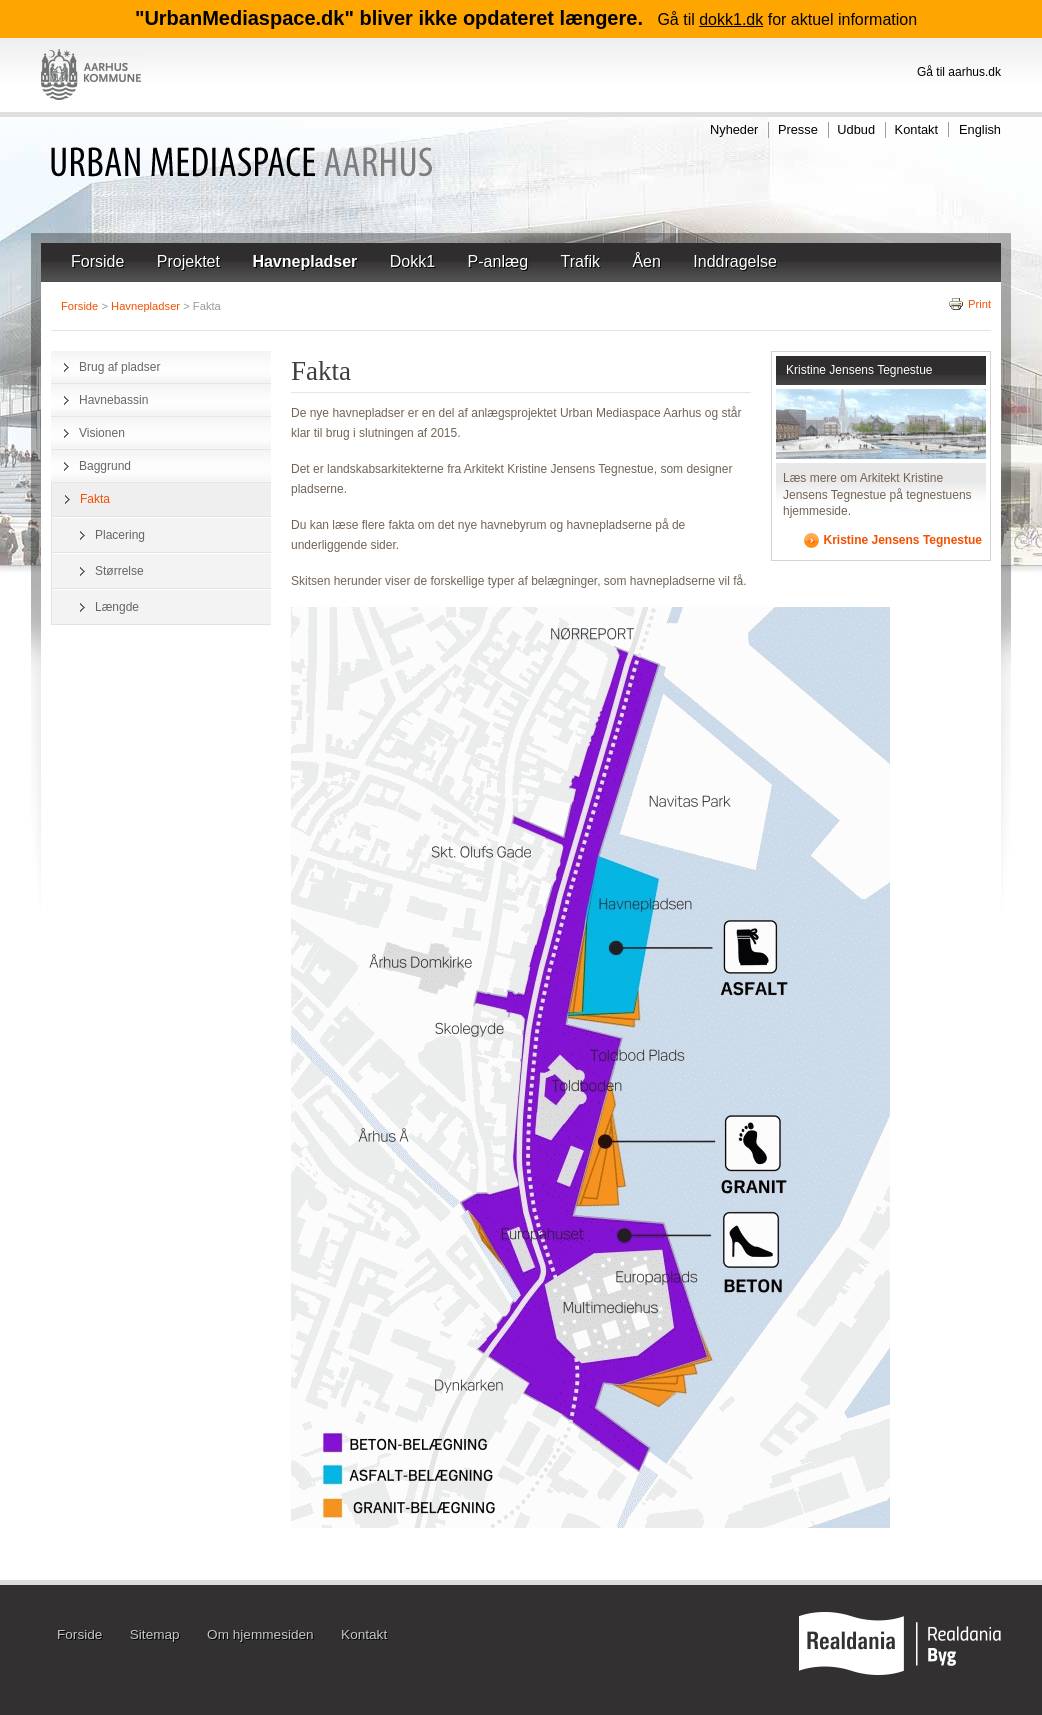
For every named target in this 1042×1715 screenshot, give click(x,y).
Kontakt (916, 129)
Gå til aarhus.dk (959, 72)
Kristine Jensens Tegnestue (859, 370)
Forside (97, 261)
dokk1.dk (731, 19)
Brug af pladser (119, 367)
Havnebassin (113, 400)
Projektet (188, 261)
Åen (646, 261)
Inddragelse (735, 261)
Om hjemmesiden (260, 1635)
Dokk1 (412, 261)
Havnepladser (304, 261)
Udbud (856, 129)
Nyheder (734, 129)
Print (969, 304)
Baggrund (105, 466)
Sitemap (155, 1635)
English (980, 129)
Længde (117, 607)
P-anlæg (498, 261)
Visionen (102, 433)
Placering (120, 535)
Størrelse (119, 571)
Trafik (580, 261)
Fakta (95, 499)
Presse (798, 129)
